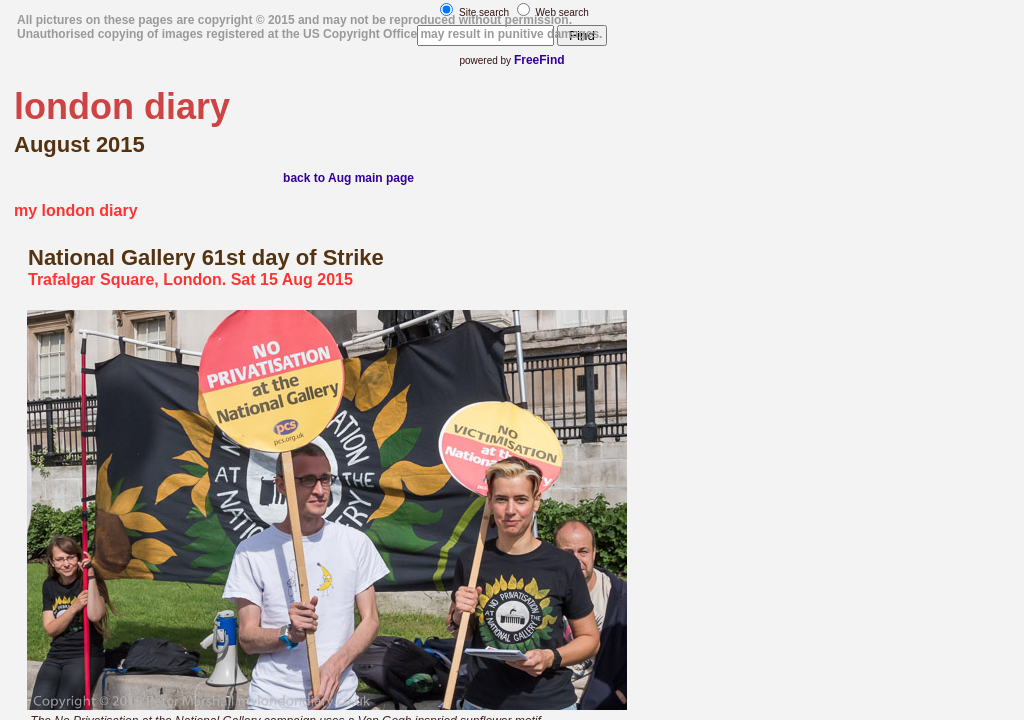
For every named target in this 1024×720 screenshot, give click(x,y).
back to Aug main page (348, 178)
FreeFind (539, 60)
